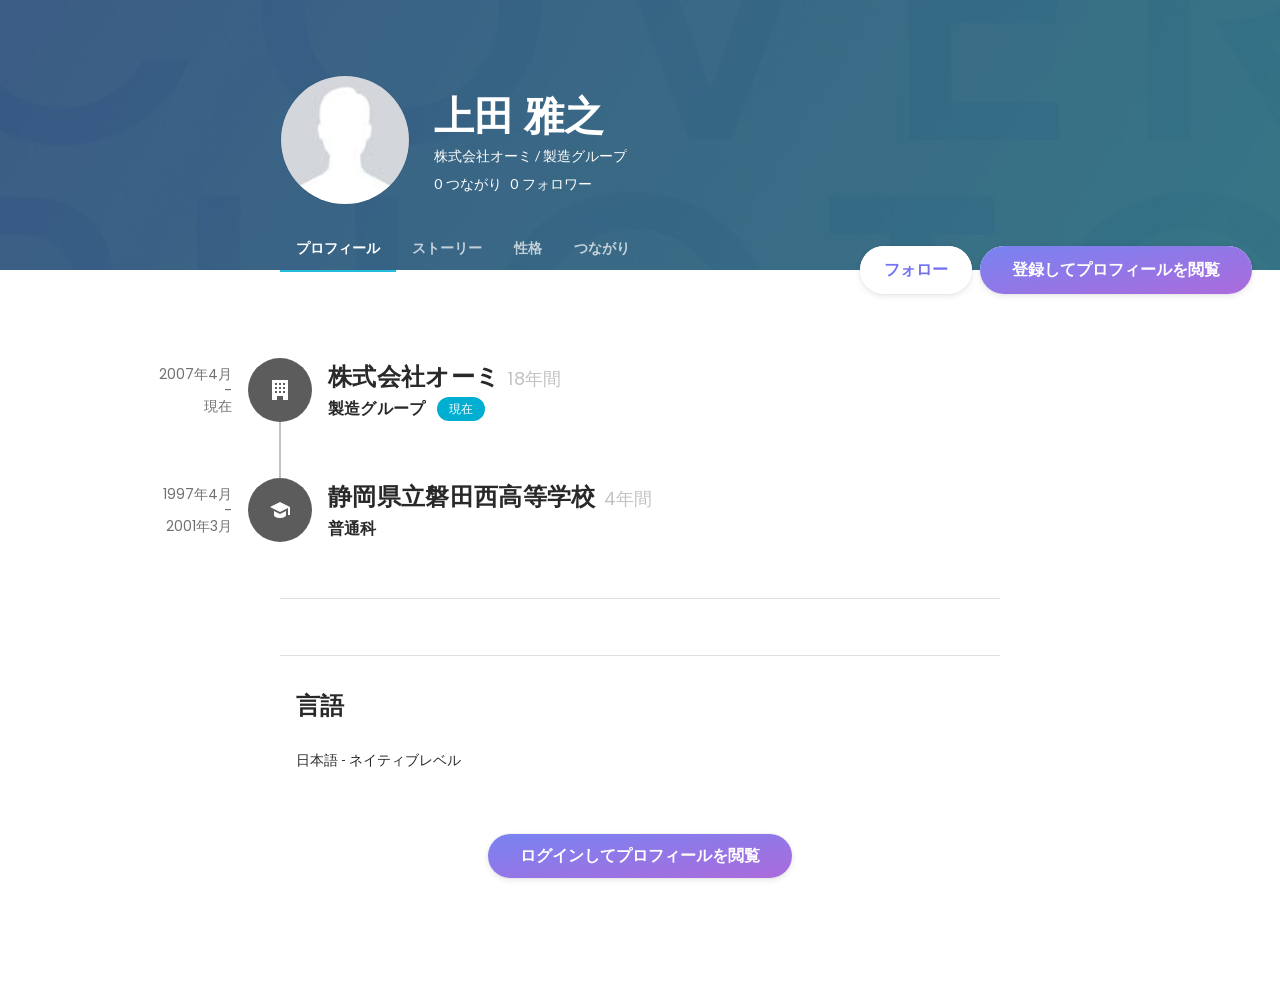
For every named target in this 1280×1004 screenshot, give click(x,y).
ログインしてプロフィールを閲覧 (640, 855)
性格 (528, 248)
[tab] (338, 248)
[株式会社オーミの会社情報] (280, 390)
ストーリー (447, 248)
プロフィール (338, 248)
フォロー (916, 269)
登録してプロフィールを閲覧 (1116, 269)
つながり (602, 248)
